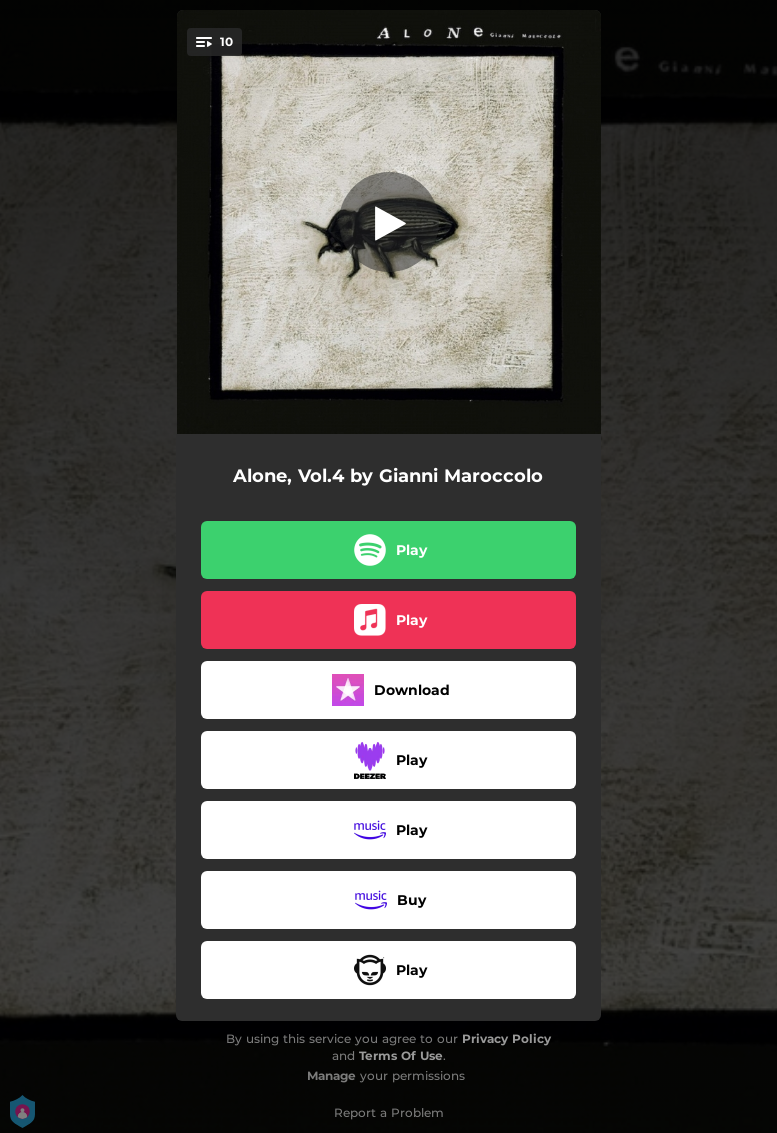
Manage (331, 1075)
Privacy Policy (506, 1038)
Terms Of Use (401, 1055)
